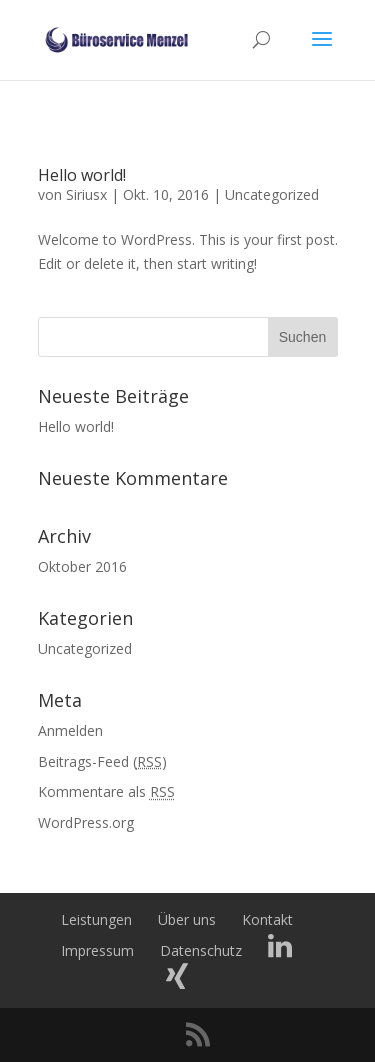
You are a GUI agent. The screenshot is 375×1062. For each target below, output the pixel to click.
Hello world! (82, 175)
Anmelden (70, 730)
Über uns (187, 919)
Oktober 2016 (82, 566)
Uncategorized (272, 194)
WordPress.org (86, 822)
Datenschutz (201, 950)
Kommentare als (106, 791)
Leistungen (96, 919)
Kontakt (267, 919)
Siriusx (86, 194)
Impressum (97, 950)
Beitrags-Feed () (102, 761)
